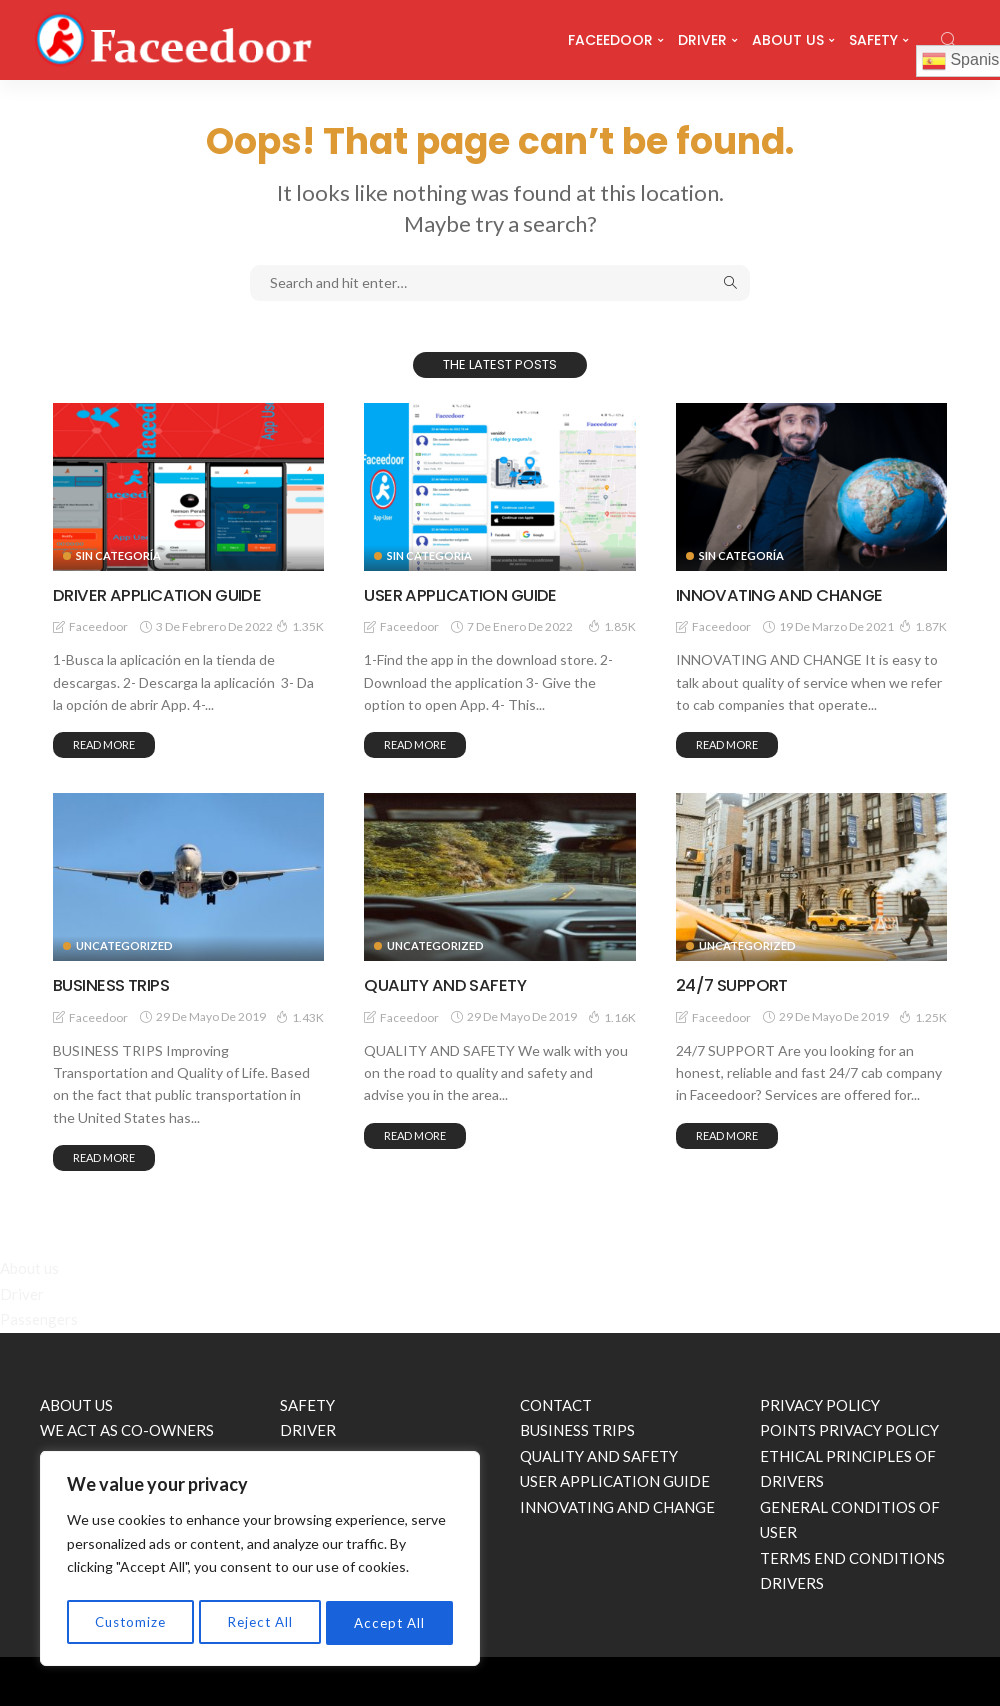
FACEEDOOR (610, 40)
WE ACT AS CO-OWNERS (127, 1430)
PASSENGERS (326, 1455)
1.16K (612, 1016)
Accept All (390, 1622)
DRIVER (702, 40)
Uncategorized (124, 945)
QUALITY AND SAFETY (450, 984)
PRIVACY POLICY (820, 1404)
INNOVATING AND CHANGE (785, 594)
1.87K (923, 626)
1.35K (300, 626)
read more (104, 744)
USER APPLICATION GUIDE (467, 594)
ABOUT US (788, 40)
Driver (22, 1293)
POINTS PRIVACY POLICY (849, 1430)
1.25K (923, 1016)
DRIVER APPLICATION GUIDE (164, 594)
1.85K (612, 626)
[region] (260, 1561)
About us (29, 1268)
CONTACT (556, 1404)
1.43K (300, 1016)
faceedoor (98, 626)
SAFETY (873, 40)
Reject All (261, 1622)
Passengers (39, 1319)
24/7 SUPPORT (736, 984)
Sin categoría (118, 555)
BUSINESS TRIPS (115, 984)
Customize (130, 1622)
